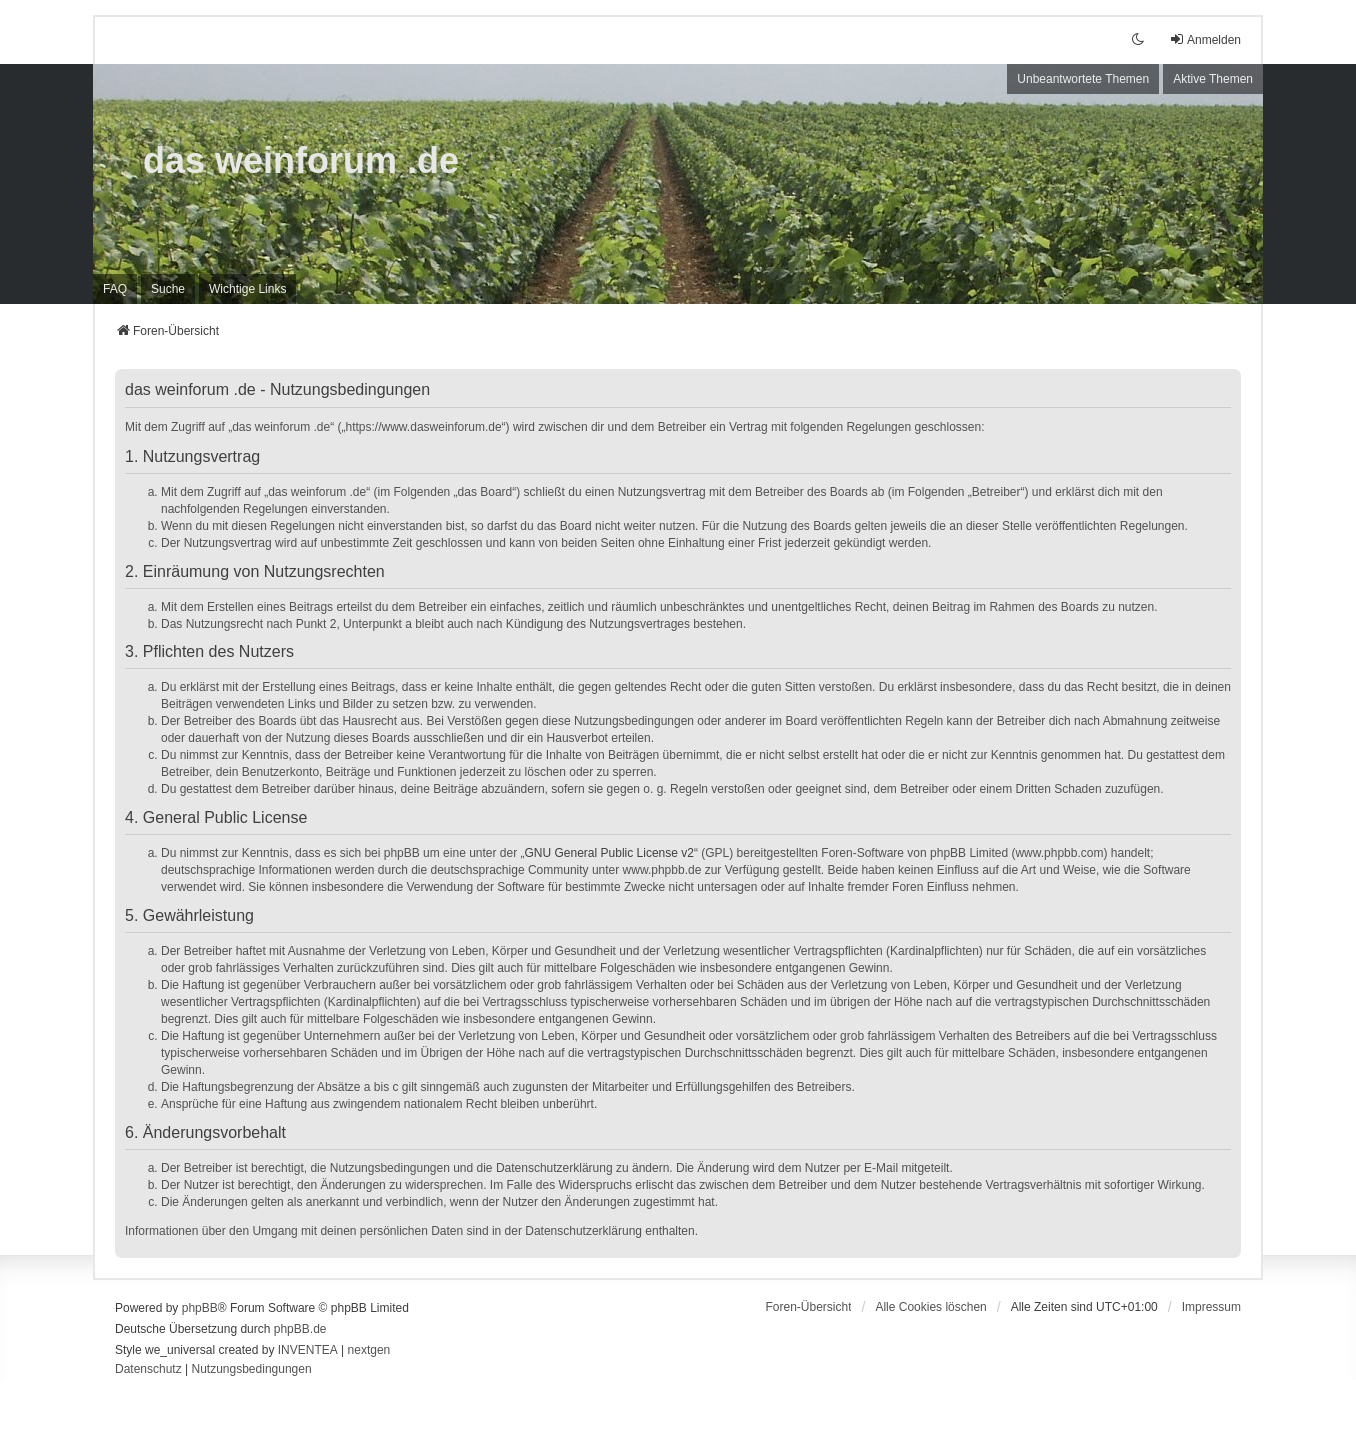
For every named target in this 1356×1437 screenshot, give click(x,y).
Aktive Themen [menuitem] (1213, 79)
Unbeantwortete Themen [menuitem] (1083, 79)
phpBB (200, 1308)
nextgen (369, 1350)
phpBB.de (300, 1329)
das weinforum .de (301, 160)
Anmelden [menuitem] (1205, 39)
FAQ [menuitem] (115, 289)
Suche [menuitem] (168, 289)
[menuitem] (247, 289)
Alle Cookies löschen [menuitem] (930, 1307)
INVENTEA (308, 1350)
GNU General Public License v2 (609, 853)
